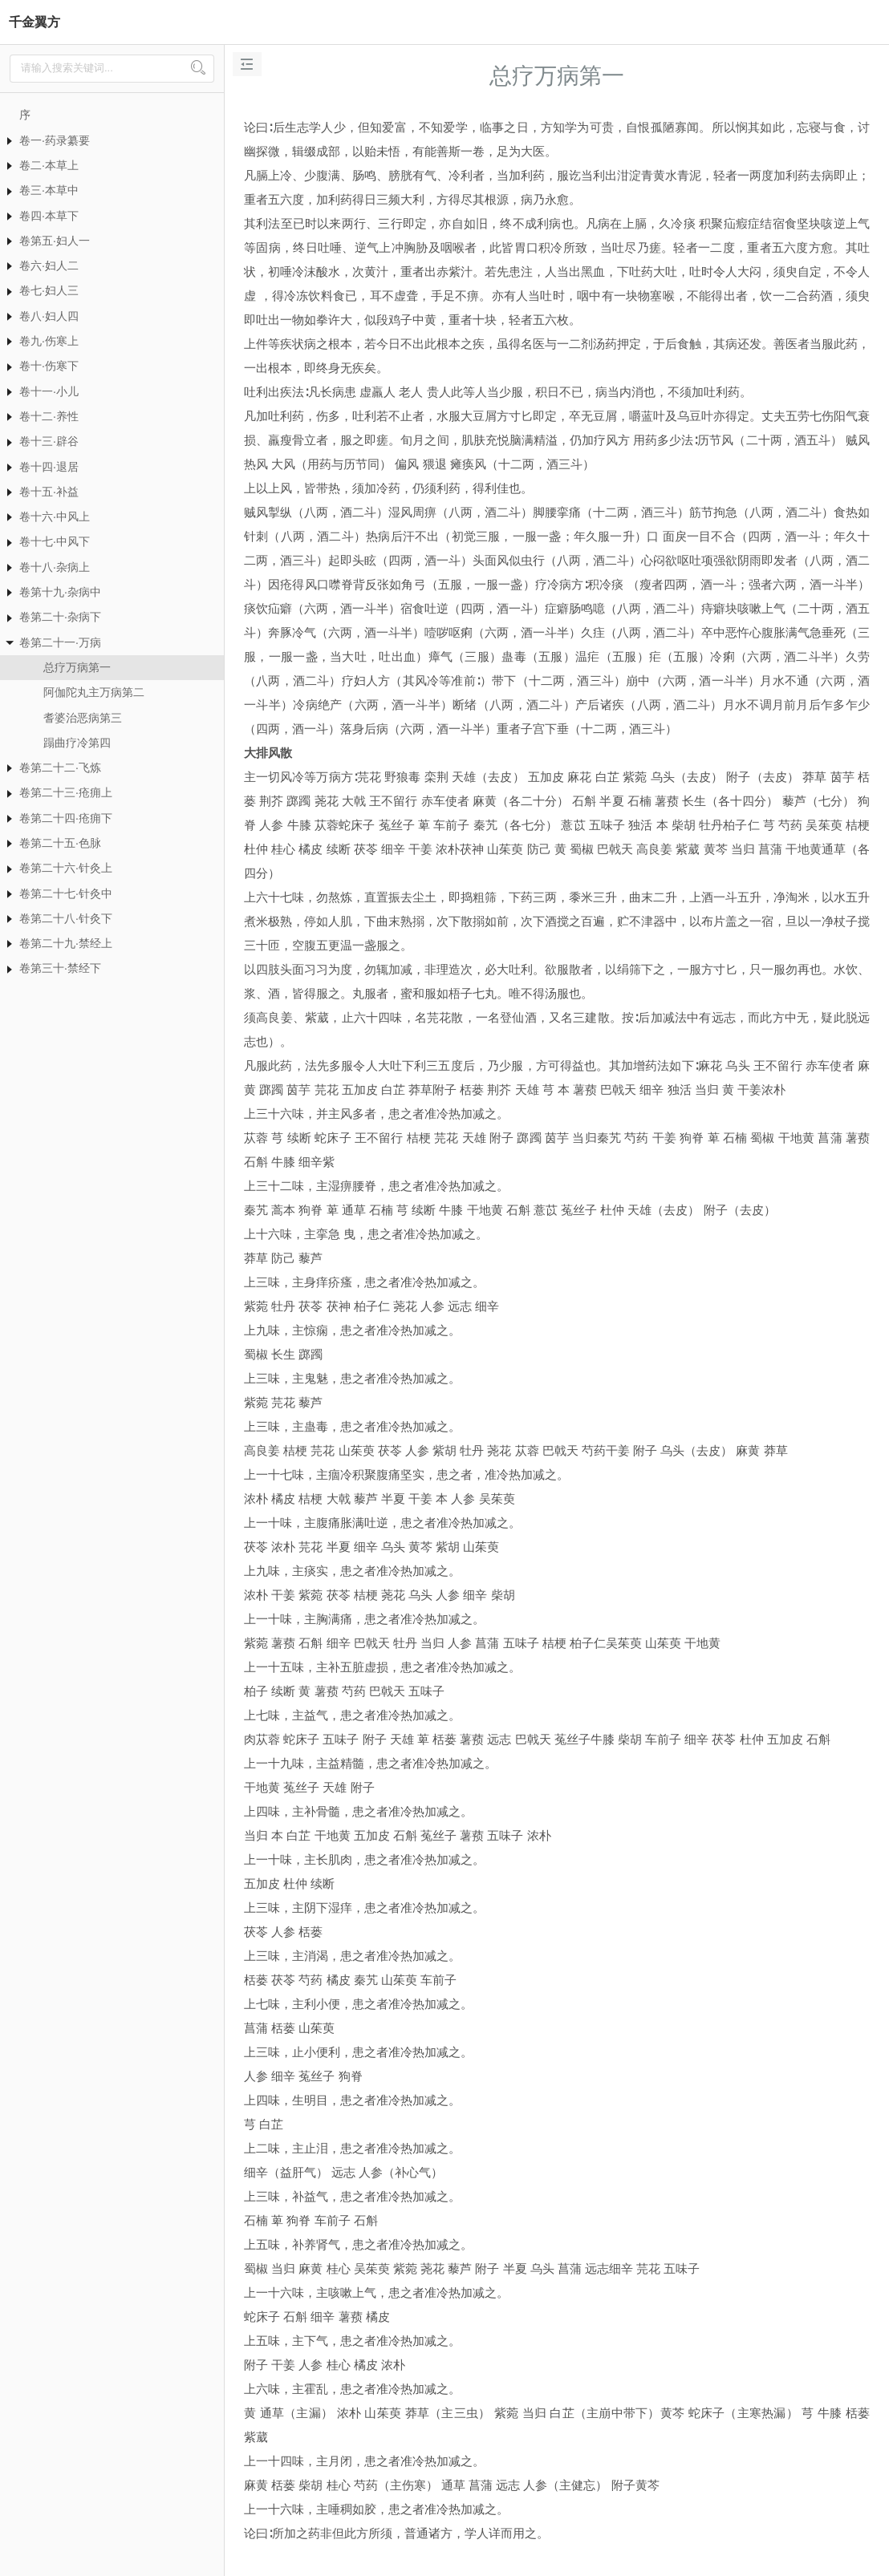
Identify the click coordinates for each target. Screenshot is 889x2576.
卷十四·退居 (49, 466)
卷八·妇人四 (49, 316)
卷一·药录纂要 (54, 140)
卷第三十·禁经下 (60, 968)
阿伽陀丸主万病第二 (93, 692)
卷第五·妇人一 (54, 240)
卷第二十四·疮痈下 (65, 818)
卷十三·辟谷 (49, 441)
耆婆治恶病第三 (82, 717)
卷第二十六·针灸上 (65, 867)
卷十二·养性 (49, 416)
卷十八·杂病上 (54, 567)
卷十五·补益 (49, 491)
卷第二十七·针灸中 (65, 893)
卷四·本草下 (49, 215)
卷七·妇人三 (49, 290)
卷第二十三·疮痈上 (65, 792)
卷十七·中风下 (54, 541)
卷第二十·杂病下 (60, 616)
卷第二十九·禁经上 (65, 943)
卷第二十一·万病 (60, 642)
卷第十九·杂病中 (60, 591)
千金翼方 (34, 22)
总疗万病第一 (77, 667)
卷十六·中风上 (54, 516)
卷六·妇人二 (49, 265)
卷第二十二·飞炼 (60, 767)
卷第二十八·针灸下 (65, 918)
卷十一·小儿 (49, 391)
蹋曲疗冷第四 (77, 742)
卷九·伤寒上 (49, 340)
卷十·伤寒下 (49, 365)
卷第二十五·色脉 (60, 842)
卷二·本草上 (49, 165)
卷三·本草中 (49, 190)
